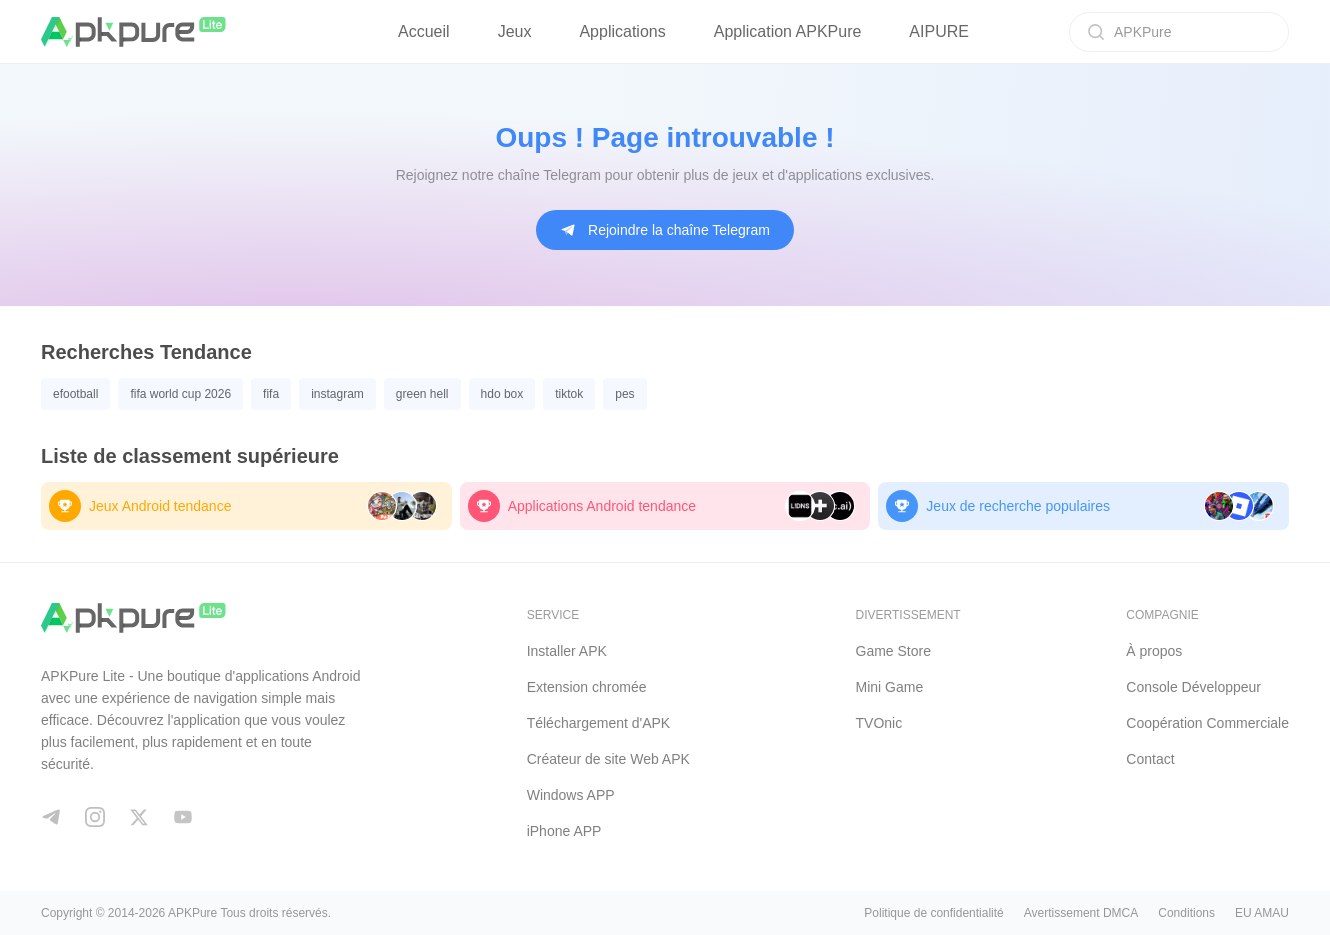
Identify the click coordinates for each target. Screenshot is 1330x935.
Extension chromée (587, 687)
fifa (271, 394)
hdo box (502, 394)
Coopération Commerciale (1207, 723)
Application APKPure (788, 31)
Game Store (893, 651)
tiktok (569, 394)
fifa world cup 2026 (180, 394)
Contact (1150, 759)
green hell (422, 394)
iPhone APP (564, 831)
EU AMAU (1262, 913)
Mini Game (890, 687)
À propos (1154, 651)
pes (624, 394)
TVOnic (879, 723)
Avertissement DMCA (1081, 913)
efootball (75, 394)
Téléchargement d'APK (599, 723)
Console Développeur (1193, 687)
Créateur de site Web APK (608, 759)
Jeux (515, 31)
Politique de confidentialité (933, 913)
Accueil (424, 31)
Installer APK (567, 651)
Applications (622, 31)
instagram (337, 394)
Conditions (1186, 913)
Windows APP (571, 795)
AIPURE (939, 31)
